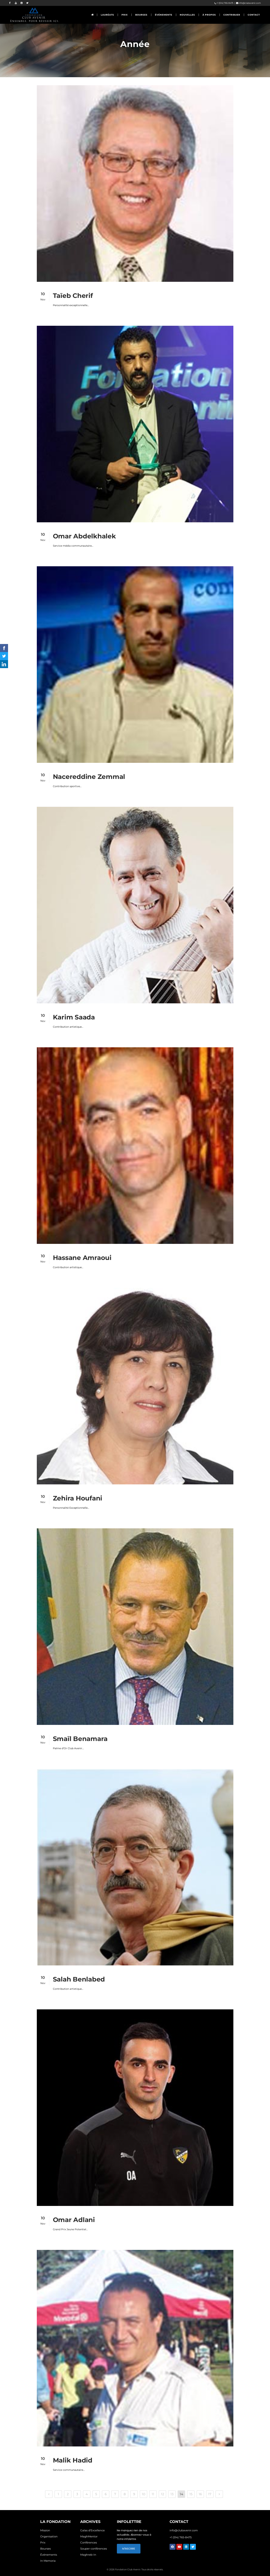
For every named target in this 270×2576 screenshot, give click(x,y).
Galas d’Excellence (92, 2530)
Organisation (49, 2536)
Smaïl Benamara (80, 1739)
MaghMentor (89, 2536)
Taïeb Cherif (73, 295)
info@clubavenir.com (248, 3)
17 (209, 2494)
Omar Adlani (74, 2220)
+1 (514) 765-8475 (223, 3)
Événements (48, 2554)
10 (143, 2494)
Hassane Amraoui (82, 1258)
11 (153, 2494)
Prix (42, 2542)
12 (162, 2494)
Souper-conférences (93, 2548)
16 (200, 2494)
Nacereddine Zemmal (89, 777)
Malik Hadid (72, 2460)
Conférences (88, 2542)
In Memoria (48, 2560)
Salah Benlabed (79, 1979)
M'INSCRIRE (128, 2548)
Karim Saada (74, 1017)
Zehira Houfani (77, 1498)
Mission (45, 2530)
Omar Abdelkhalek (84, 536)
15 (190, 2494)
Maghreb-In (88, 2554)
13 (172, 2494)
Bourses (45, 2548)
